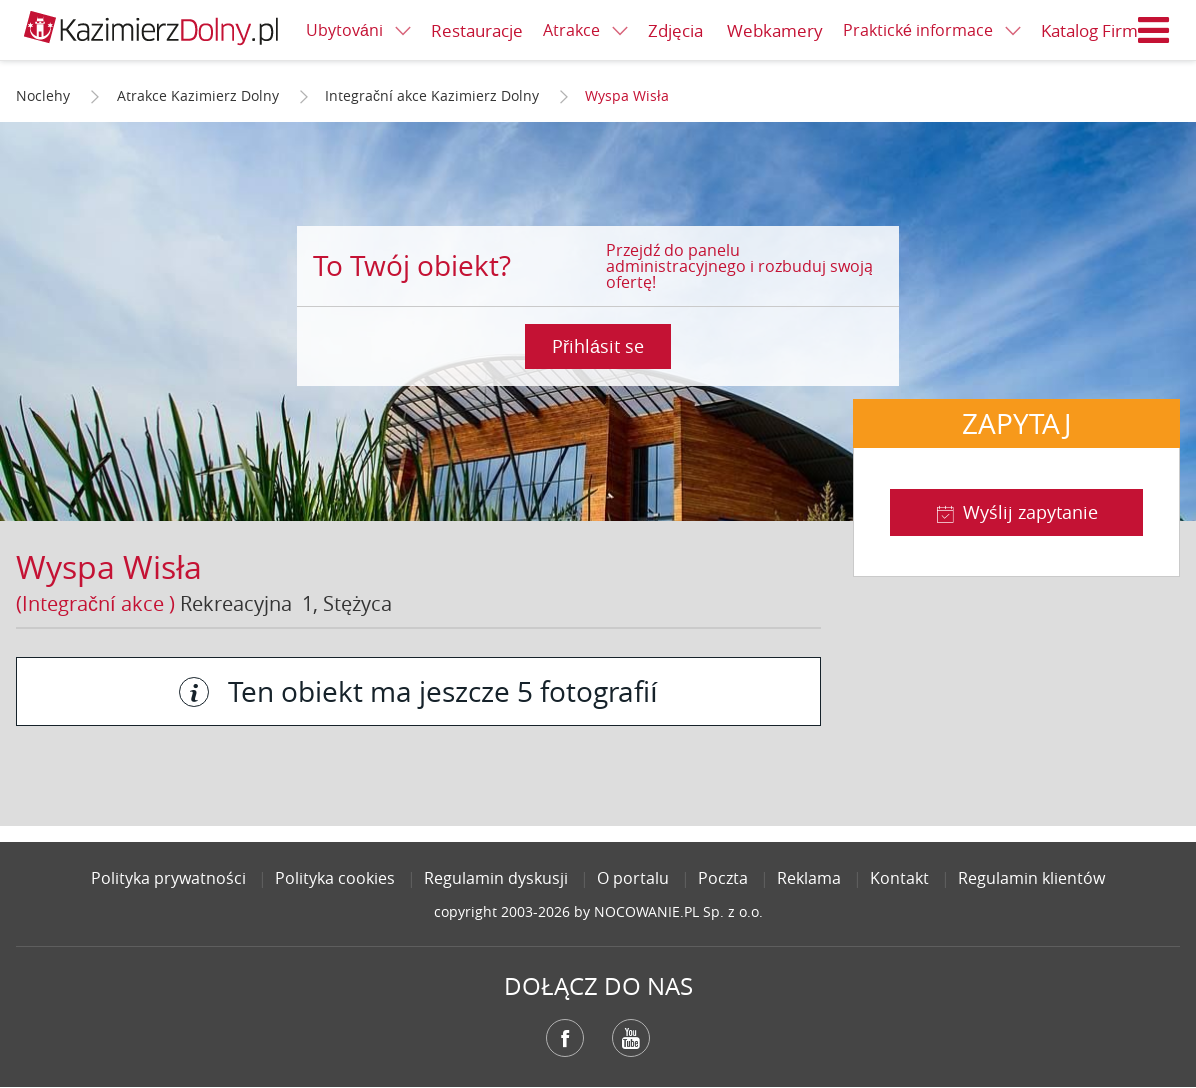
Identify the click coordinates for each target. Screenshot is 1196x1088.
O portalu (633, 878)
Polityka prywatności (168, 878)
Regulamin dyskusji (496, 878)
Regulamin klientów (1031, 878)
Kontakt (899, 878)
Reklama (809, 878)
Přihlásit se (598, 346)
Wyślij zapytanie (1030, 512)
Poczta (723, 878)
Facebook (565, 1038)
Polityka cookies (335, 878)
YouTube (631, 1038)
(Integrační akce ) (95, 603)
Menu (1154, 30)
